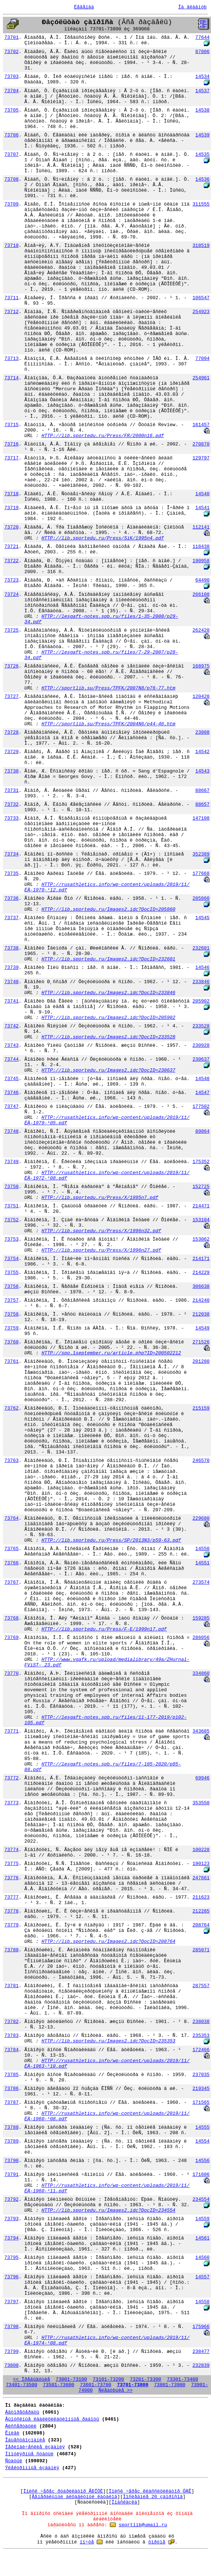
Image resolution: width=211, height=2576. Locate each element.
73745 (11, 1079)
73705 (11, 110)
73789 (11, 2141)
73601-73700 (95, 2385)
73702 (11, 51)
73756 (11, 1286)
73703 (11, 76)
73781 (11, 1986)
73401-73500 (21, 2385)
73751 (11, 1206)
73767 (11, 1582)
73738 (11, 948)
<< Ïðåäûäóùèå (31, 2379)
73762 (11, 1408)
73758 (11, 1314)
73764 (11, 1518)
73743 (11, 1045)
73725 (11, 630)
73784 (11, 2050)
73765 (11, 1549)
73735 (11, 873)
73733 (11, 818)
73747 (11, 1106)
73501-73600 (58, 2385)
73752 (11, 1220)
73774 (11, 1850)
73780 (11, 1950)
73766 (11, 1563)
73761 (11, 1361)
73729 (11, 752)
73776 (11, 1878)
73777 (11, 1897)
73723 (11, 580)
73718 (11, 494)
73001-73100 (71, 2379)
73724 (11, 594)
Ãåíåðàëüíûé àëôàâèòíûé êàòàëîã (74, 2497)
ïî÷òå (87, 2542)
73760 (11, 1342)
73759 (11, 1328)
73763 (11, 1460)
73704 (11, 91)
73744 (11, 1059)
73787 (11, 2102)
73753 (11, 1239)
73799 (11, 2351)
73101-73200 (108, 2379)
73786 (11, 2088)
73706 (11, 135)
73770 (11, 1673)
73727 (11, 696)
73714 (11, 378)
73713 (11, 358)
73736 (11, 898)
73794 (11, 2238)
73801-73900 (169, 2385)
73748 (11, 1131)
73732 (11, 804)
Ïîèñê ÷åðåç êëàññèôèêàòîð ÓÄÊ (150, 2491)
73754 (11, 1258)
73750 (11, 1186)
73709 (11, 204)
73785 (11, 2074)
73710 (11, 245)
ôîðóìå (156, 2542)
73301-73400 (182, 2379)
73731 (11, 790)
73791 (11, 2174)
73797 (11, 2302)
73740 (11, 982)
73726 (11, 666)
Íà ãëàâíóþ (192, 7)
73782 (11, 2021)
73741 (11, 1001)
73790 (11, 2160)
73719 (11, 508)
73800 (11, 2365)
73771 (11, 1731)
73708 (11, 179)
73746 (11, 1092)
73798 (11, 2326)
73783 (11, 2035)
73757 (11, 1300)
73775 (11, 1863)
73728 (11, 732)
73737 (11, 918)
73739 (11, 967)
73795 (11, 2257)
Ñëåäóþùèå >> (116, 2390)
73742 (11, 1026)
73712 (11, 312)
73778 (11, 1911)
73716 (11, 444)
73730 (11, 771)
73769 (11, 1637)
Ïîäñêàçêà (124, 2502)
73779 (11, 1925)
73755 (11, 1272)
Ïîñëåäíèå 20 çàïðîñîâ (153, 2497)
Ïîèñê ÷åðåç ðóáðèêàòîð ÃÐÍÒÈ (63, 2491)
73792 (11, 2199)
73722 (11, 561)
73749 (11, 1162)
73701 (11, 37)
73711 (11, 298)
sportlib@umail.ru (143, 2525)
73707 (11, 154)
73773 (11, 1803)
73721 (11, 546)
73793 (11, 2219)
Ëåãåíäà (84, 7)
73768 (11, 1618)
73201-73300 (145, 2379)
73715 (11, 425)
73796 (11, 2277)
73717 (11, 458)
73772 (11, 1778)
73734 (11, 854)
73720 (11, 527)
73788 (11, 2127)
